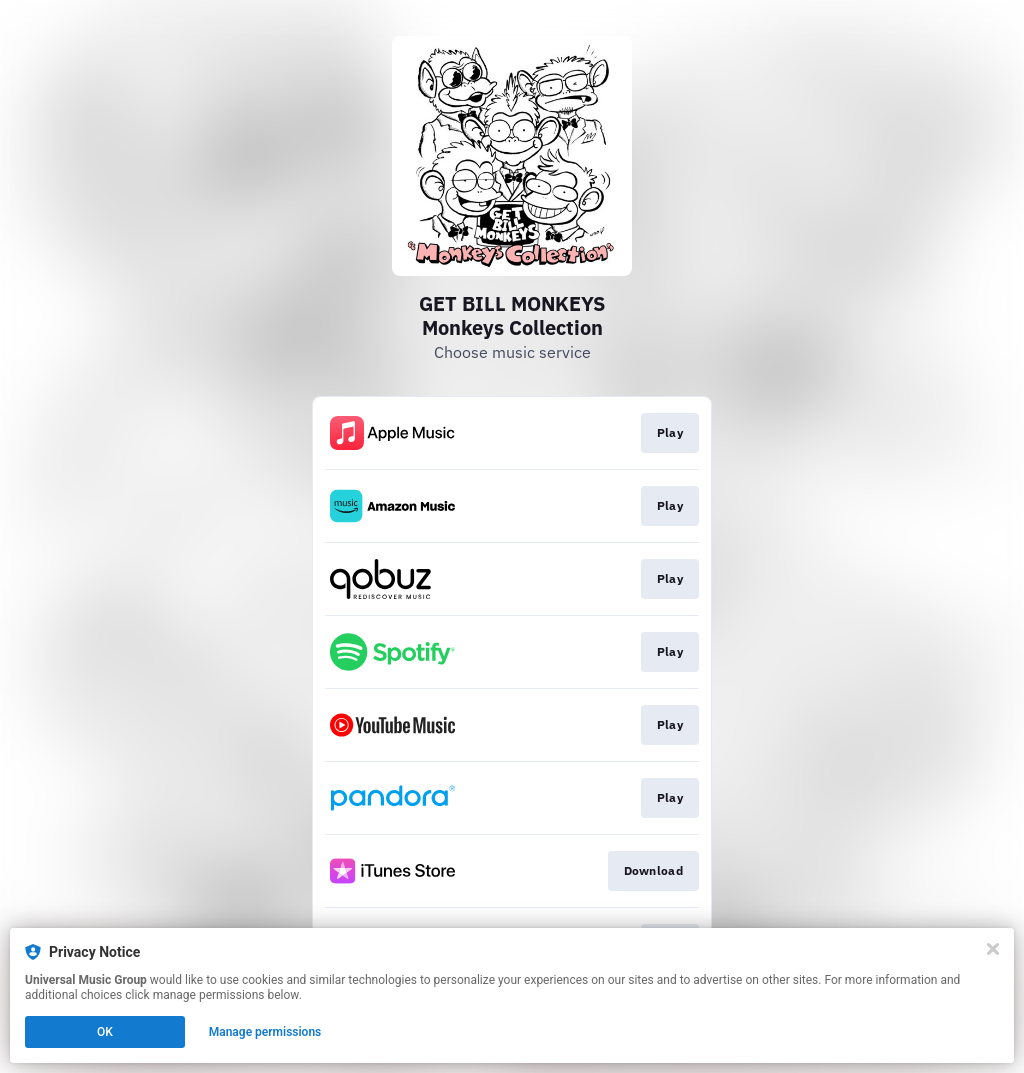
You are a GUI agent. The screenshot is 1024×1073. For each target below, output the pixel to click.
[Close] (993, 949)
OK (105, 1032)
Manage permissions (265, 1032)
